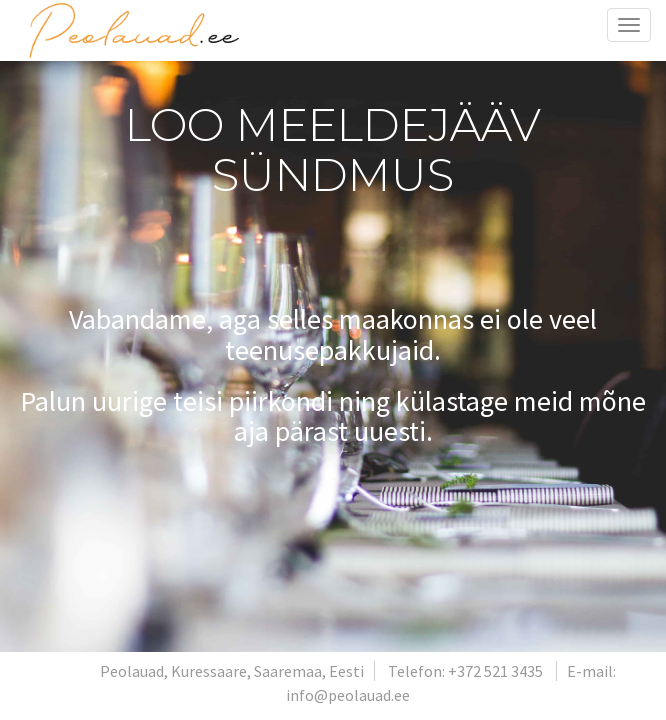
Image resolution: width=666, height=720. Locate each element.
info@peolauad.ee (348, 695)
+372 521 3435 (495, 671)
